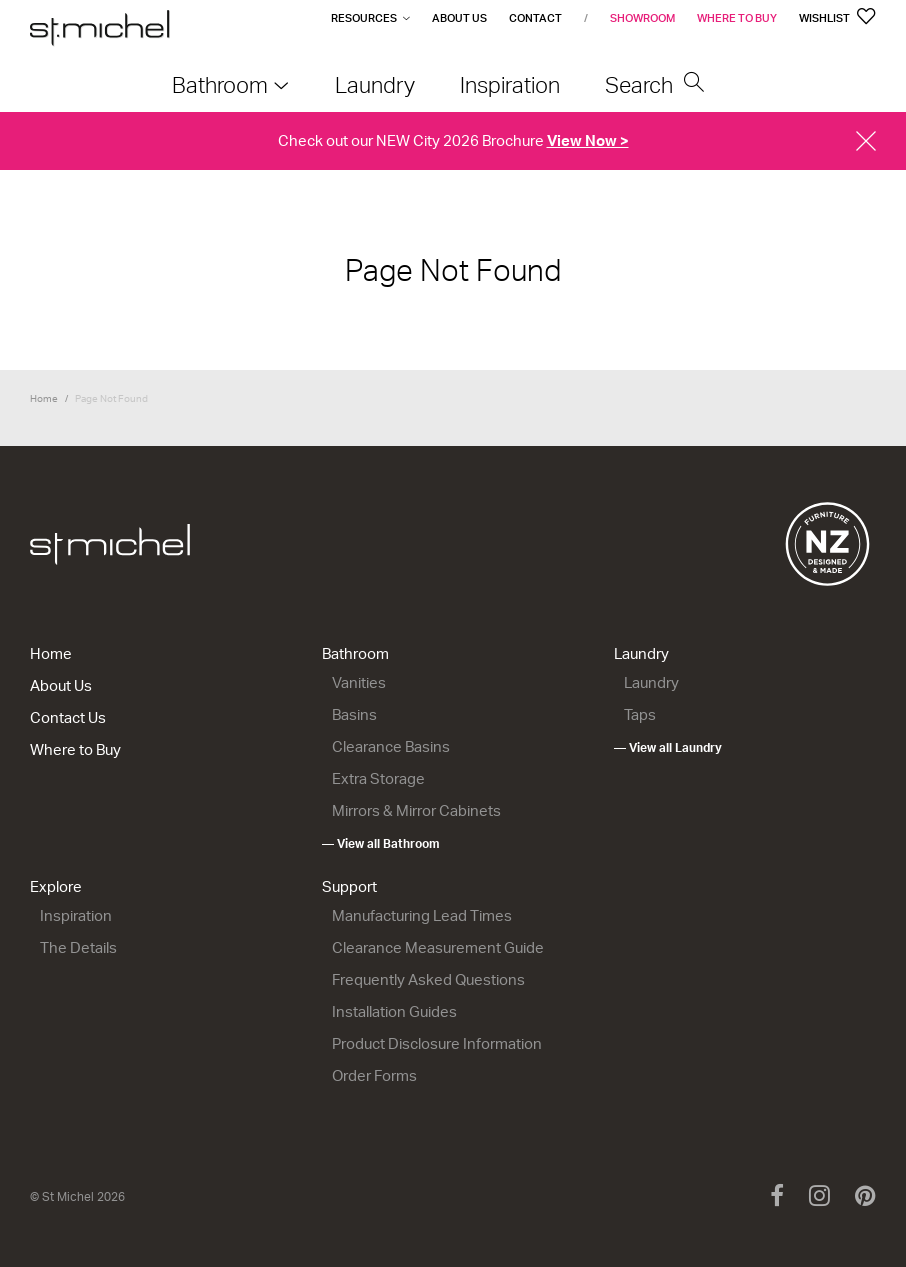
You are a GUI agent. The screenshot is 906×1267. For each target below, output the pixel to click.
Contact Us (68, 717)
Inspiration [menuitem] (510, 84)
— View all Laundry (668, 747)
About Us (459, 18)
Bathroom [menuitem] (220, 84)
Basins (354, 714)
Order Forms (374, 1075)
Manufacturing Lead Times (422, 915)
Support (349, 886)
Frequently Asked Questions (428, 979)
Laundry (641, 653)
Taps (640, 714)
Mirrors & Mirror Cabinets (416, 810)
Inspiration (76, 915)
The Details (78, 947)
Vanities (359, 682)
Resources (364, 18)
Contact (535, 18)
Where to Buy (737, 18)
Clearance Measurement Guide (438, 947)
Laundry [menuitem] (375, 84)
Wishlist (837, 18)
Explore (56, 886)
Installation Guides (394, 1011)
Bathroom (355, 653)
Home (44, 398)
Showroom (642, 18)
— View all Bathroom (381, 843)
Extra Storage (378, 778)
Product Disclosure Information (437, 1043)
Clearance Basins (391, 746)
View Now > (588, 140)
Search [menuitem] (655, 84)
